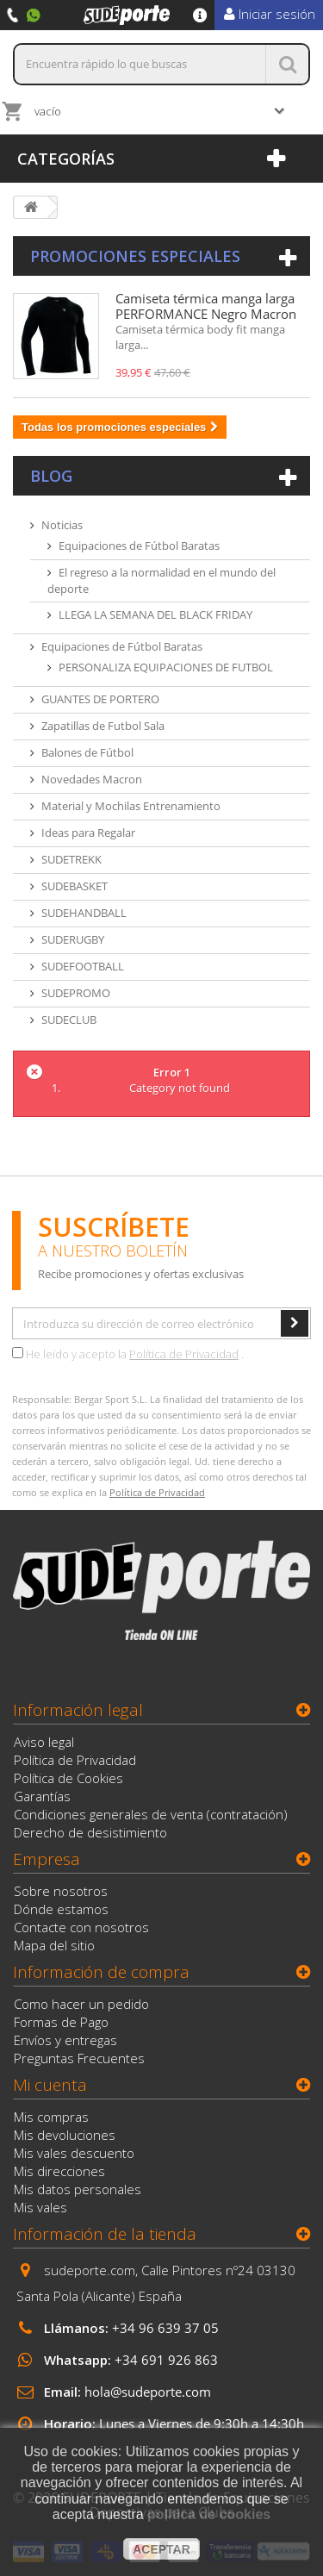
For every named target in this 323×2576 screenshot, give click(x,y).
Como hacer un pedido (81, 2003)
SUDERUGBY (72, 939)
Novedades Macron (91, 779)
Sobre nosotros (61, 1890)
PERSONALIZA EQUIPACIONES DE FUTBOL (166, 667)
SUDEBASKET (74, 886)
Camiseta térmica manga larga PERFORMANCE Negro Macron (205, 306)
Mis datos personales (77, 2189)
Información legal (78, 1710)
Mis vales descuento (74, 2152)
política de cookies (208, 2514)
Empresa (46, 1859)
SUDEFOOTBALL (82, 966)
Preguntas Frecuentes (79, 2058)
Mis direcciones (59, 2171)
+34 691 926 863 (166, 2359)
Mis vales (40, 2207)
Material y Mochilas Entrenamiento (131, 806)
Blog (51, 475)
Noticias (62, 525)
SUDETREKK (71, 859)
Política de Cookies (68, 1778)
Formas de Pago (61, 2021)
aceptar (161, 2549)
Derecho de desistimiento (90, 1832)
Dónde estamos (61, 1909)
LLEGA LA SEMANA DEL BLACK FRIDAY (155, 614)
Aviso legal (44, 1741)
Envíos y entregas (65, 2040)
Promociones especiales (135, 256)
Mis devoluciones (64, 2134)
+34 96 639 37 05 (165, 2327)
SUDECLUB (68, 1019)
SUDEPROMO (75, 993)
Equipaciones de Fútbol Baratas (139, 545)
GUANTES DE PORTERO (100, 699)
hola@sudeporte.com (147, 2391)
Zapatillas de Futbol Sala (103, 725)
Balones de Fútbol (87, 752)
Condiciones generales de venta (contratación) (151, 1814)
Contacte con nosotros (81, 1927)
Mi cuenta (50, 2085)
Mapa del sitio (54, 1945)
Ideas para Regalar (88, 832)
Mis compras (51, 2116)
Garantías (42, 1796)
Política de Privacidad (184, 1354)
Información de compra (101, 1972)
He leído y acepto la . (128, 1354)
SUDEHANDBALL (84, 912)
